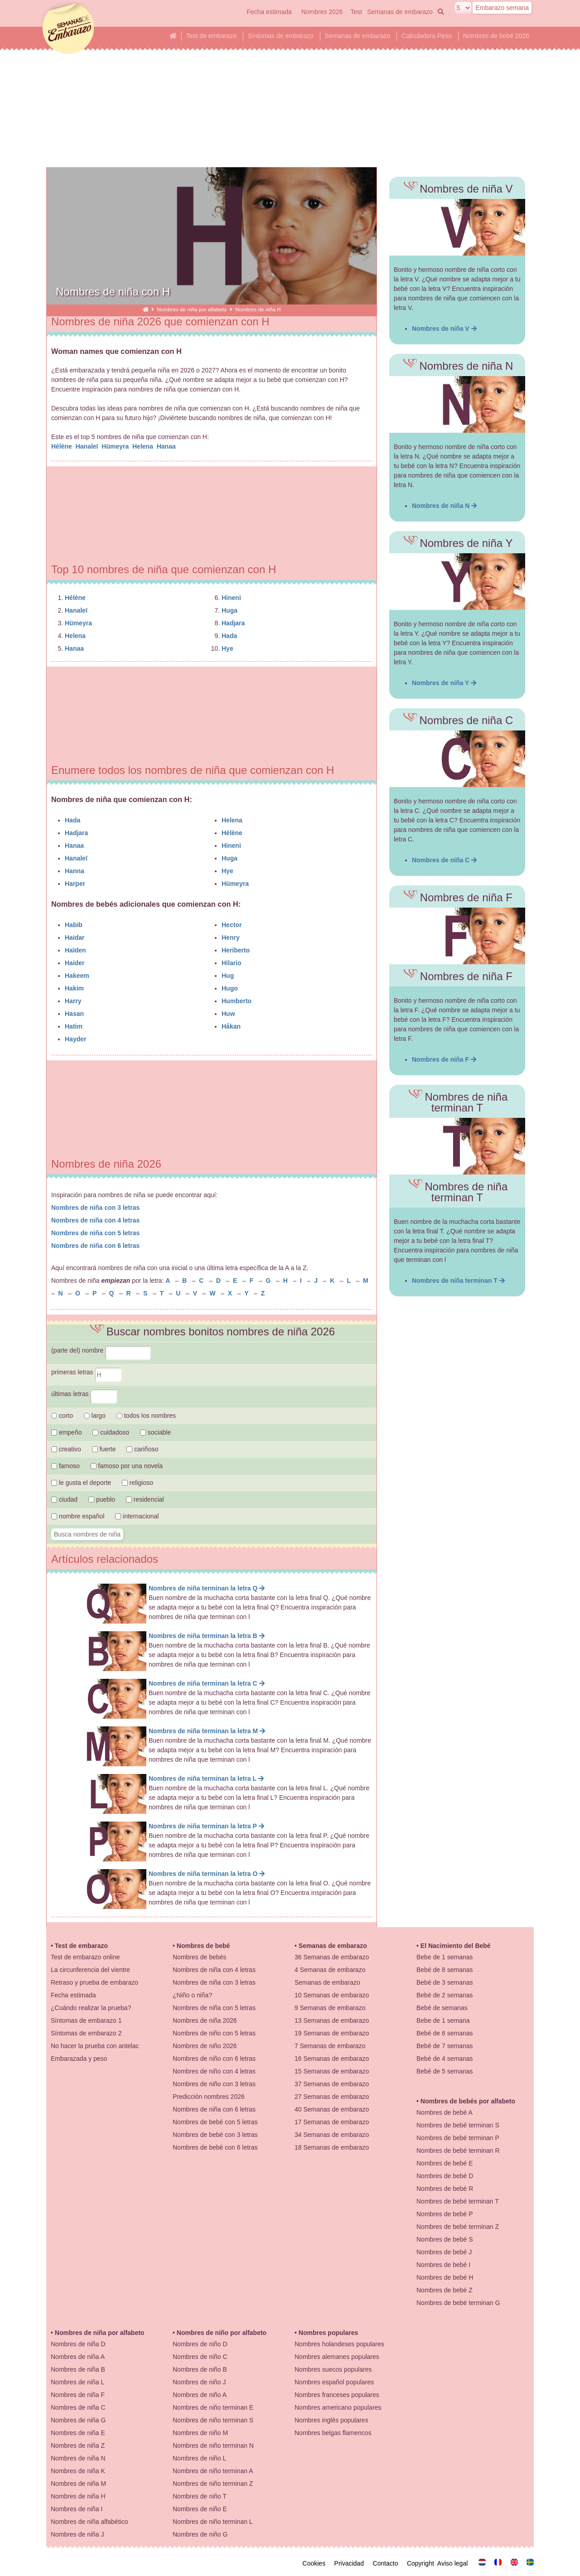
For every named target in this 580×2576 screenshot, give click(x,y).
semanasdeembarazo (66, 29)
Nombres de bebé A (444, 2112)
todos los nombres (146, 1415)
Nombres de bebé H (444, 2277)
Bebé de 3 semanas (444, 1982)
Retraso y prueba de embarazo (94, 1982)
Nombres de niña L (77, 2382)
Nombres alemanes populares (337, 2356)
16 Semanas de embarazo (332, 2058)
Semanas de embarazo (400, 11)
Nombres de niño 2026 (205, 2045)
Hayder (75, 1039)
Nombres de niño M (200, 2432)
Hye (227, 648)
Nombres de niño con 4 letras (214, 2071)
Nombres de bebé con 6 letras (215, 2147)
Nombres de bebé (203, 1945)
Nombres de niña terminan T (458, 1280)
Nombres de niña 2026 (205, 2020)
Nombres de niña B (78, 2369)
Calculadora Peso (426, 35)
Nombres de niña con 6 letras (95, 1245)
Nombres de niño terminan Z (213, 2483)
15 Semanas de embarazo (332, 2071)
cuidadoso (110, 1432)
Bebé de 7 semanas (444, 2045)
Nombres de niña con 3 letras (95, 1207)
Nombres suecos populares (333, 2369)
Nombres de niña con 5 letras (95, 1233)
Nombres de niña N (444, 505)
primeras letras (86, 1372)
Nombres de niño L (199, 2458)
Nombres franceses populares (337, 2394)
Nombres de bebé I (443, 2264)
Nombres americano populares (338, 2407)
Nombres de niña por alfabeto (192, 309)
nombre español (77, 1516)
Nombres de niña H (78, 2496)
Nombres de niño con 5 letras (214, 2033)
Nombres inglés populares (331, 2420)
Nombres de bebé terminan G (458, 2302)
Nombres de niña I (76, 2509)
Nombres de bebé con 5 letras (215, 2122)
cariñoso (142, 1449)
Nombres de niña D (78, 2344)
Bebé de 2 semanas (444, 1995)
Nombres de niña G (78, 2420)
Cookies (316, 2563)
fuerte (105, 1449)
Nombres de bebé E (444, 2163)
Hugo (230, 988)
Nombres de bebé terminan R (458, 2150)
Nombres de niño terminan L (213, 2521)
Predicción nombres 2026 (209, 2096)
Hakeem (77, 975)
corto (62, 1415)
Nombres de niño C (200, 2356)
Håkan (231, 1026)
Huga (229, 610)
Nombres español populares (334, 2382)
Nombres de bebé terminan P (457, 2137)
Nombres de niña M (78, 2483)
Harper (75, 883)
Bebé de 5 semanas (444, 2071)
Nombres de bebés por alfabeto (467, 2101)
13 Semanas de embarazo (332, 2020)
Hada (229, 635)
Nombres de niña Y (444, 682)
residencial (145, 1499)
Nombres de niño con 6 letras (214, 2058)
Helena (143, 446)
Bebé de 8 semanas (444, 1969)
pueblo (101, 1499)
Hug (228, 975)
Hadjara (233, 623)
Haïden (75, 950)
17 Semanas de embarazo (332, 2122)
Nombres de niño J (199, 2382)
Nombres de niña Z (78, 2445)
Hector (232, 924)
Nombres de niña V (444, 328)
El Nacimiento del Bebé (455, 1945)
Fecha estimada (269, 11)
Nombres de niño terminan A (213, 2471)
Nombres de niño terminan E (213, 2407)
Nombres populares (328, 2332)
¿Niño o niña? (192, 1995)
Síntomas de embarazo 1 (86, 2020)
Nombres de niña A (78, 2356)
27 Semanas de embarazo (332, 2096)
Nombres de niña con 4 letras (95, 1220)
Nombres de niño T (200, 2496)
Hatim (73, 1026)
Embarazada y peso (79, 2058)
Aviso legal (454, 2563)
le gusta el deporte (81, 1482)
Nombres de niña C (444, 860)
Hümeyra (116, 446)
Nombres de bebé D (444, 2176)
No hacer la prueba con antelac (95, 2045)
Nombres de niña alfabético (89, 2521)
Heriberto (236, 950)
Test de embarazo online (85, 1957)
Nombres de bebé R (444, 2188)
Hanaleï (88, 446)
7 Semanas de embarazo (330, 2045)
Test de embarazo (211, 35)
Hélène (62, 446)
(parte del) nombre (101, 1350)
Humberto (236, 1001)
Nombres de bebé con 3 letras (215, 2134)
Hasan (74, 1013)
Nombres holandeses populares (339, 2344)
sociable (155, 1432)
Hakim (74, 988)
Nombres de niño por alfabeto (221, 2332)
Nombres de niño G (200, 2534)
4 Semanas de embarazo (330, 1969)
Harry (73, 1001)
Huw (228, 1013)
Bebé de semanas (442, 2007)
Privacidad (350, 2563)
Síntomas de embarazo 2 (86, 2033)
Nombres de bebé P (444, 2214)
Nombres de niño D (200, 2344)
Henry (231, 937)
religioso (137, 1482)
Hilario (232, 963)
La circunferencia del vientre (90, 1969)
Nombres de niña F (444, 1059)
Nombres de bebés (199, 1957)
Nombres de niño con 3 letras (214, 2084)
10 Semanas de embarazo (332, 1995)
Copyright (422, 2563)
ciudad (64, 1499)
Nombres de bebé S (444, 2239)
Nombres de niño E (200, 2509)
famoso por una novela (127, 1465)
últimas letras (84, 1393)
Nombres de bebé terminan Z (457, 2226)
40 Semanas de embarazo (332, 2109)
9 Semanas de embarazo (330, 2007)
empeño (66, 1432)
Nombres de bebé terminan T (457, 2201)
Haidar (75, 937)
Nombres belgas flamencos (333, 2432)
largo (95, 1415)
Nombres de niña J (77, 2534)
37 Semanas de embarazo (332, 2084)
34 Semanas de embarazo (332, 2134)
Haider (75, 963)
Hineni (231, 597)
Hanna (74, 871)
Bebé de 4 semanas (444, 2058)
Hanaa (167, 446)
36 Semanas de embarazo (332, 1957)
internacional (137, 1516)
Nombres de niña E (78, 2432)
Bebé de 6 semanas (444, 2033)
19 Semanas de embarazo (332, 2033)
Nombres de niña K (78, 2471)
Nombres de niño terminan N (213, 2445)
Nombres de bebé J (444, 2252)
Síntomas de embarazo (281, 35)
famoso (65, 1465)
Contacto (386, 2563)
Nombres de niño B (200, 2369)
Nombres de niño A (200, 2394)
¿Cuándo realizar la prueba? (91, 2007)
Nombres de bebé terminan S (457, 2125)
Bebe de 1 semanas (444, 1957)
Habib (73, 924)
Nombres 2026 (322, 11)
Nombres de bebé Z (444, 2290)
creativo (66, 1449)
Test (356, 11)
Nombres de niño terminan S (213, 2420)
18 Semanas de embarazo (332, 2147)
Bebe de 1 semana (443, 2020)
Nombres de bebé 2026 (496, 35)
